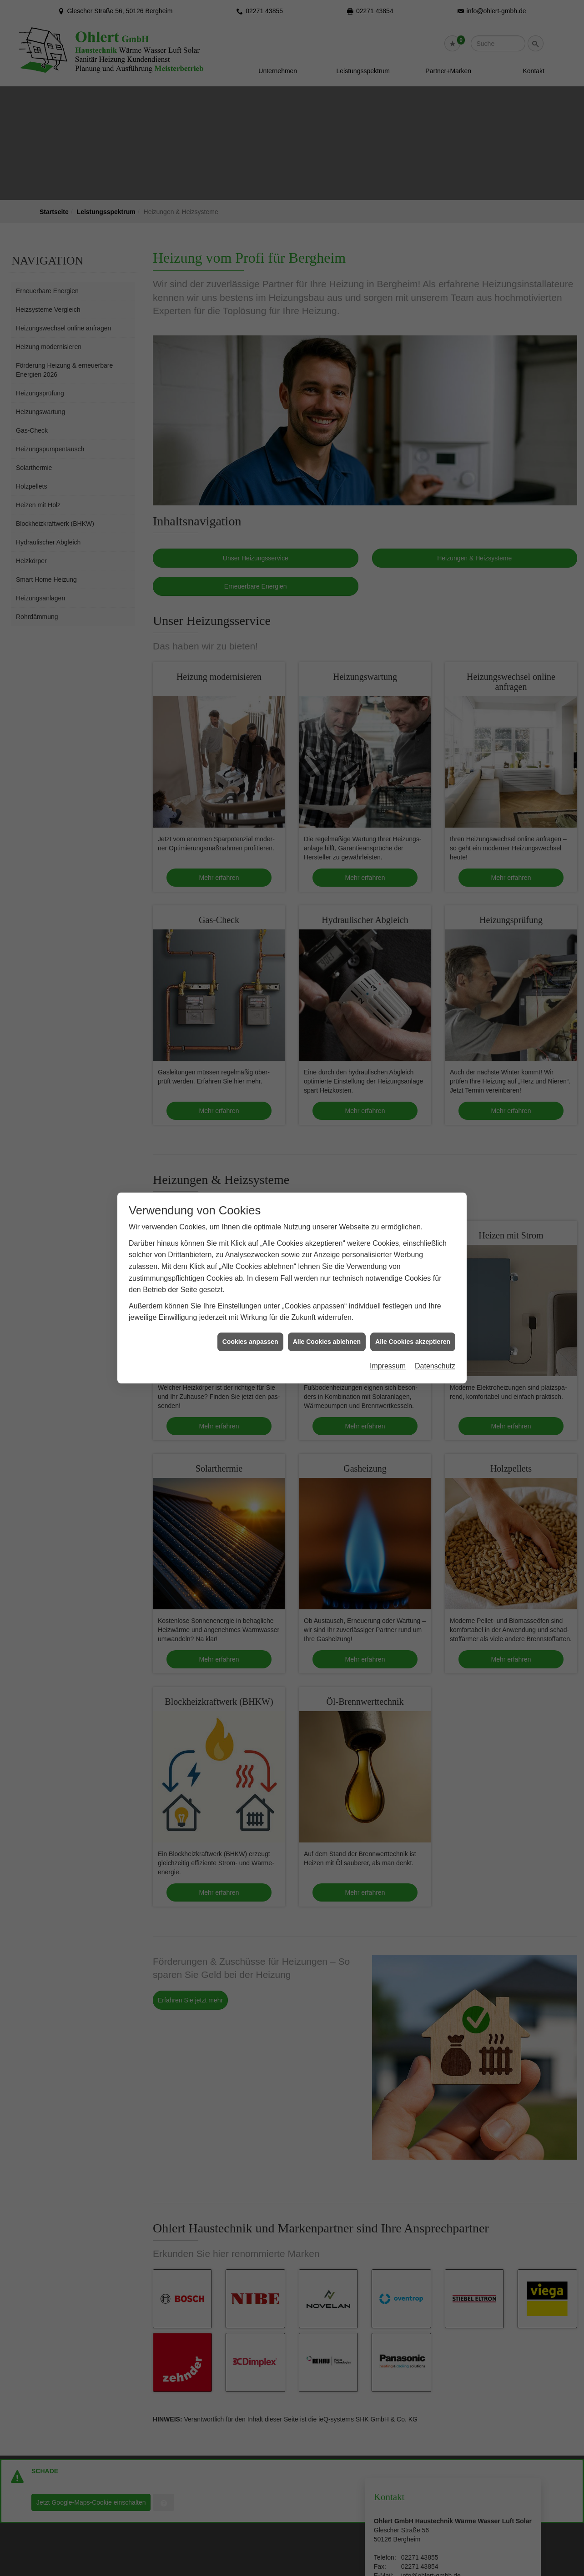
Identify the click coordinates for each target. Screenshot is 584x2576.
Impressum (388, 1366)
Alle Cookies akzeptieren (412, 1341)
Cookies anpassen (250, 1341)
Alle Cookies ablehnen (327, 1341)
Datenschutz (435, 1366)
